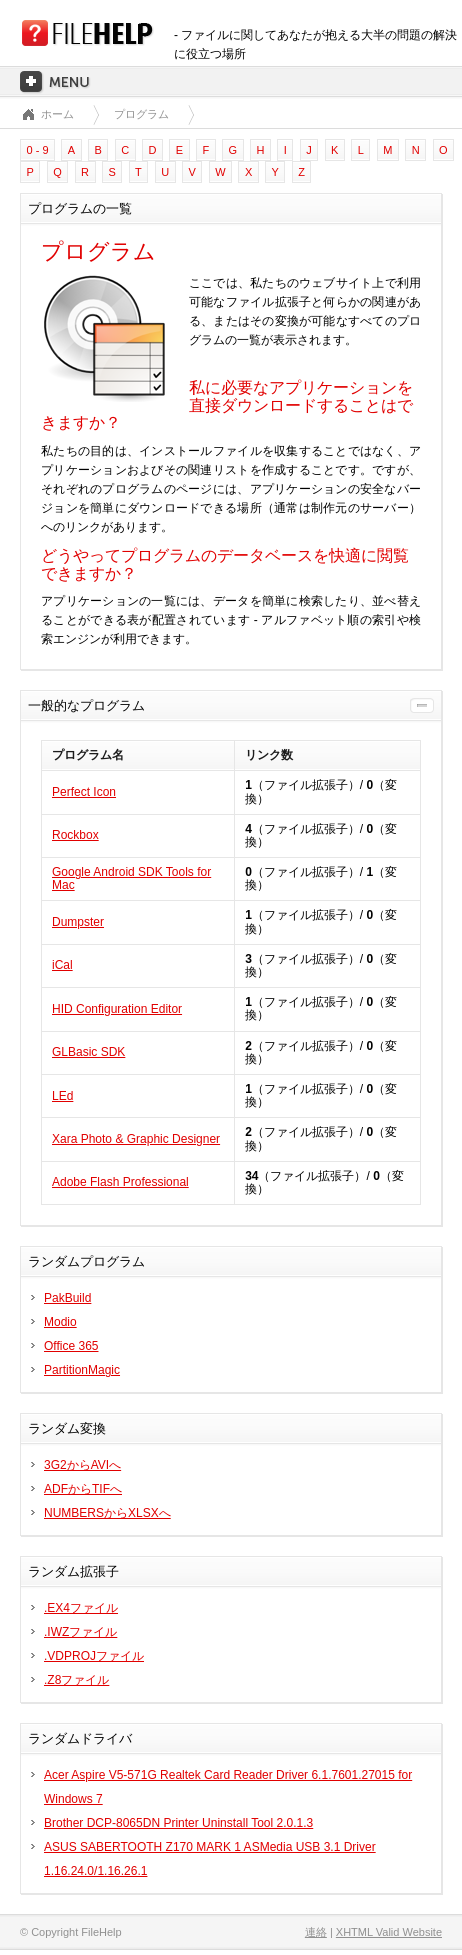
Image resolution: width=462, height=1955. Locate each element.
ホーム (57, 114)
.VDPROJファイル (94, 1656)
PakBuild (67, 1298)
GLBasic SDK (88, 1052)
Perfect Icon (84, 792)
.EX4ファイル (81, 1608)
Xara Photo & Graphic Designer (136, 1139)
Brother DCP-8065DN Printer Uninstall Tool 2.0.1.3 (178, 1823)
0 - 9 (38, 150)
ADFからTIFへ (83, 1489)
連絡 (316, 1932)
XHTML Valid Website (389, 1932)
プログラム (141, 114)
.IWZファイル (80, 1632)
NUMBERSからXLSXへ (107, 1513)
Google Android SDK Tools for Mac (131, 878)
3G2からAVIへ (82, 1465)
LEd (62, 1096)
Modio (60, 1322)
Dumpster (78, 922)
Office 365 (71, 1346)
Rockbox (75, 835)
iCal (62, 965)
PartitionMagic (82, 1370)
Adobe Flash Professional (120, 1182)
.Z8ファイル (76, 1680)
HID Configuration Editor (117, 1009)
